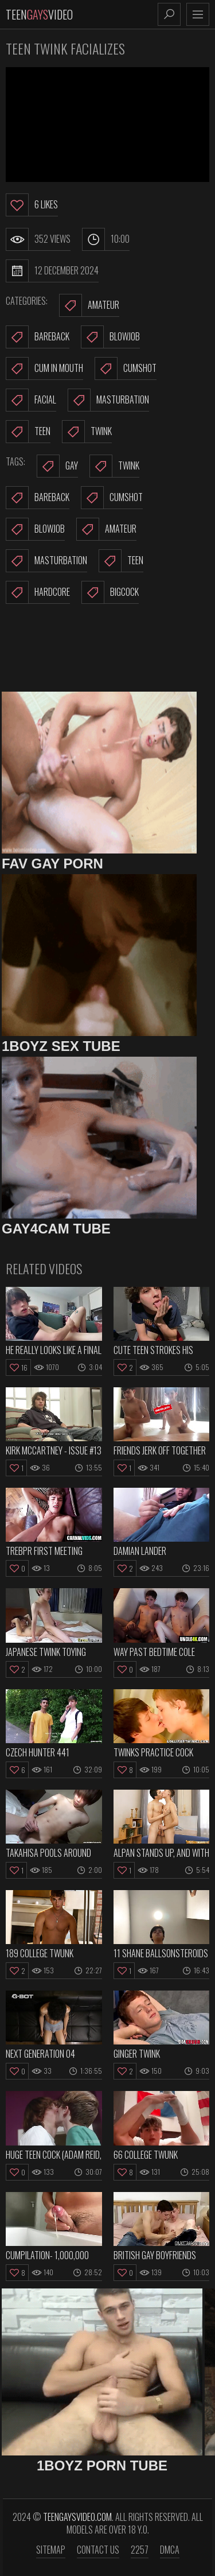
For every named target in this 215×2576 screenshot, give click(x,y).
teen (121, 560)
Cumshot (126, 368)
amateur (106, 529)
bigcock (110, 592)
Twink (87, 431)
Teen (28, 431)
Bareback (37, 336)
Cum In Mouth (44, 368)
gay (57, 466)
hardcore (38, 592)
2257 (139, 2549)
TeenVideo (39, 14)
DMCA (169, 2549)
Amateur (89, 305)
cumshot (112, 497)
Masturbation (108, 400)
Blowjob (110, 336)
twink (114, 466)
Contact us (98, 2549)
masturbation (46, 560)
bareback (37, 497)
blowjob (35, 529)
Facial (31, 400)
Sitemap (50, 2549)
